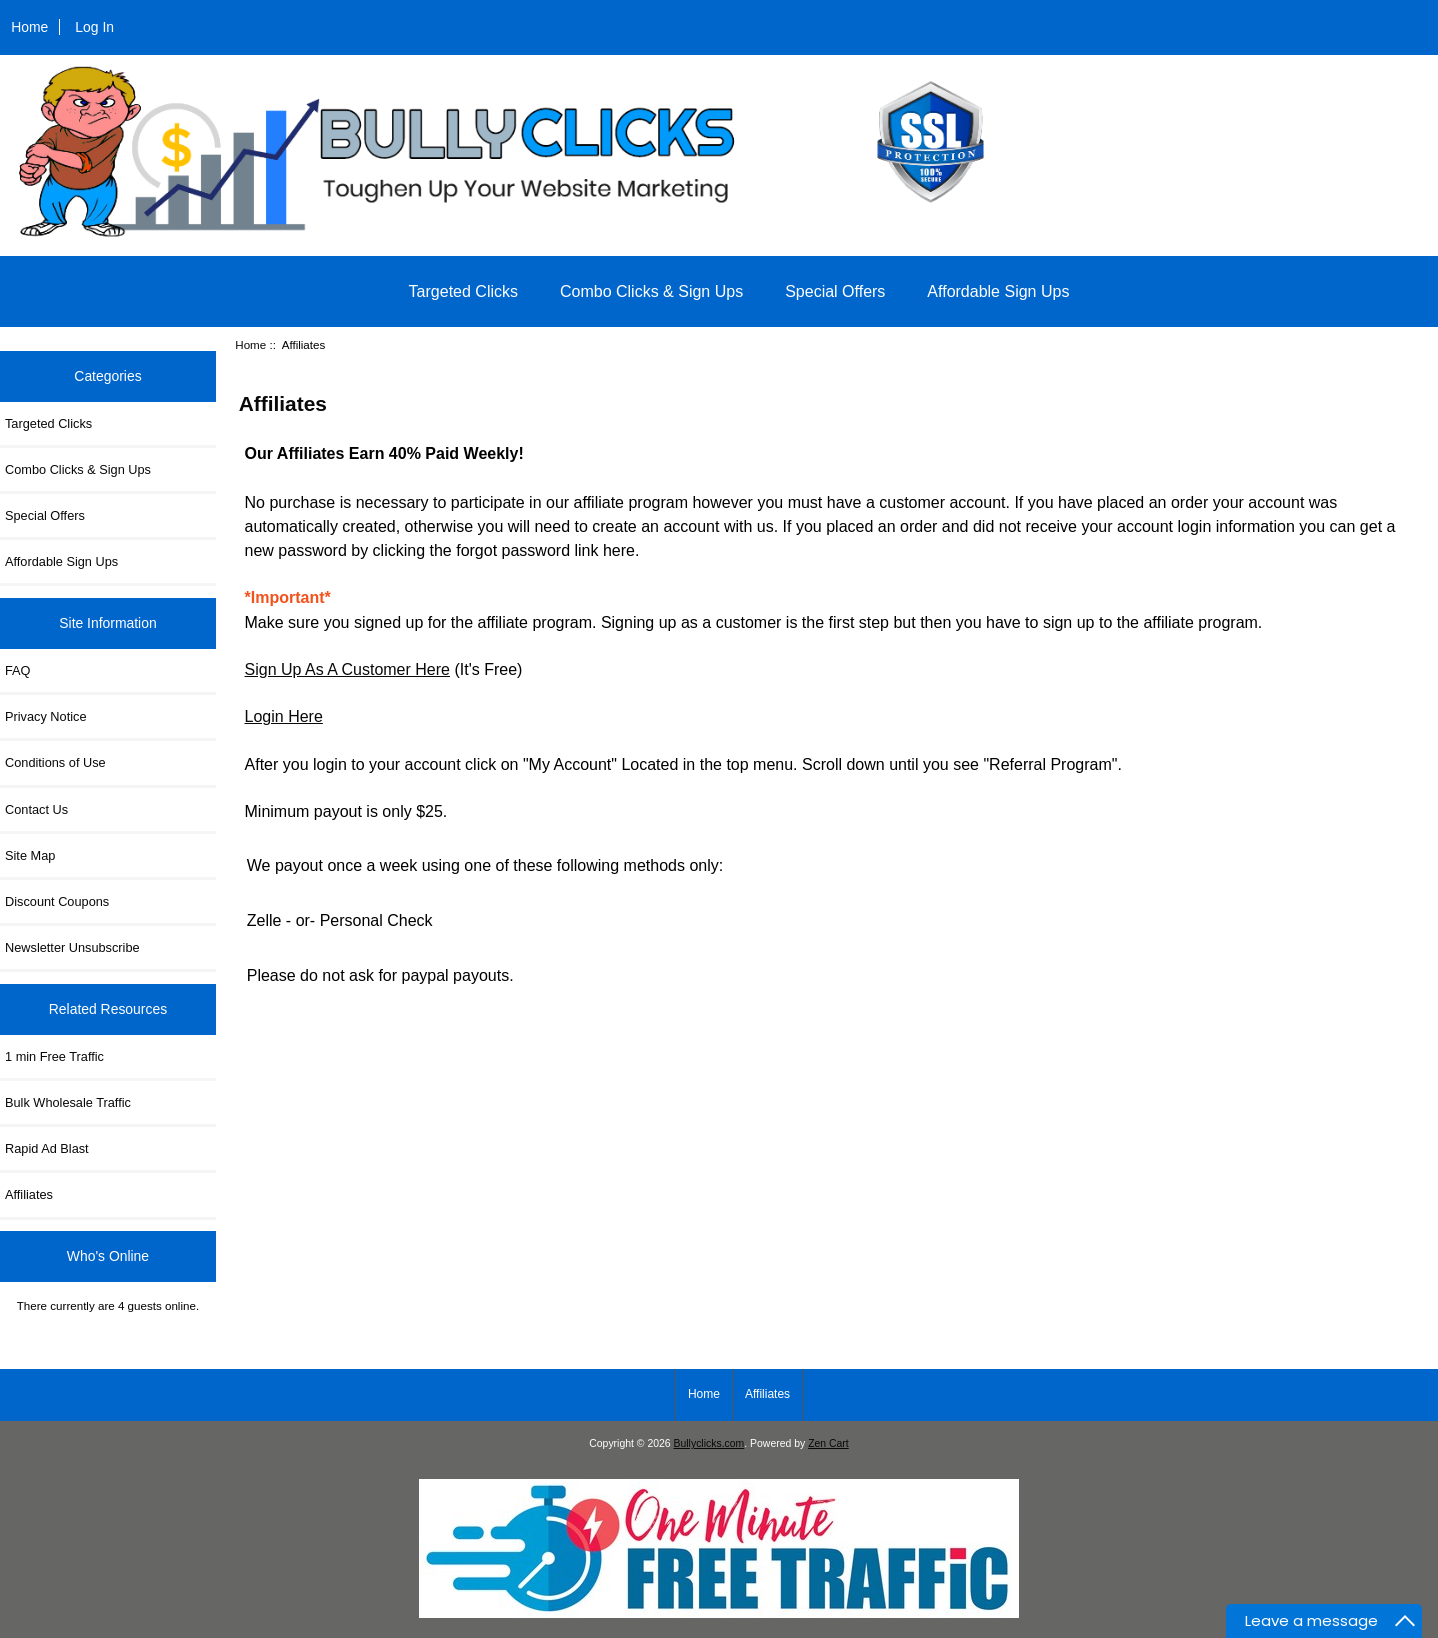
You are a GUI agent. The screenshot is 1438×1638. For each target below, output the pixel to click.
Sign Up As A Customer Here (347, 669)
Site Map (30, 855)
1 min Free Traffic (54, 1056)
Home (29, 27)
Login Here (284, 716)
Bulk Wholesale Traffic (68, 1102)
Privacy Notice (45, 716)
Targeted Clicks (463, 291)
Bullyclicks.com (709, 1443)
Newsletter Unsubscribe (72, 947)
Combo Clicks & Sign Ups (651, 291)
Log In (94, 27)
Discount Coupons (57, 901)
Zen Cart (828, 1443)
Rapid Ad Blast (47, 1148)
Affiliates (29, 1194)
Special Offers (835, 291)
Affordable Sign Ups (998, 291)
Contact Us (36, 809)
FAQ (18, 670)
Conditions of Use (55, 762)
